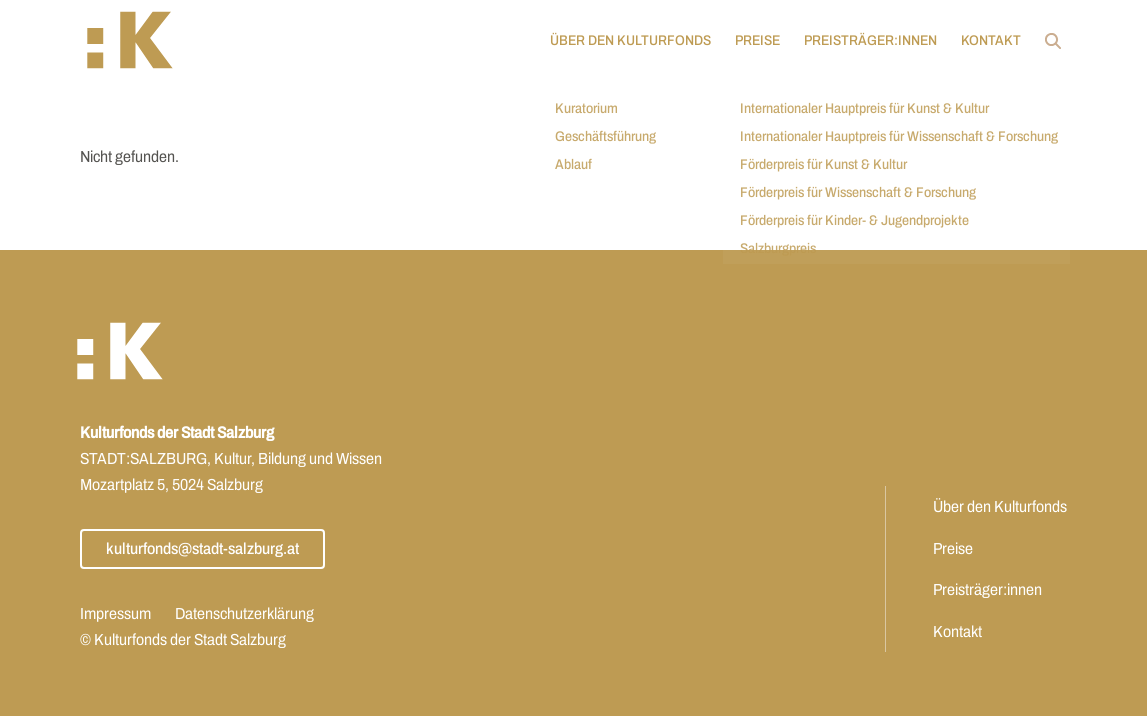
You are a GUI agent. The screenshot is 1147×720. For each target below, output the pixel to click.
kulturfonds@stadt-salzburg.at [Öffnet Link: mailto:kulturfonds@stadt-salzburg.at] (202, 548)
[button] (136, 40)
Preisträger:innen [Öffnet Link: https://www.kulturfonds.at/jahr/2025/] (864, 40)
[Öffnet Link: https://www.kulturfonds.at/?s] (1047, 40)
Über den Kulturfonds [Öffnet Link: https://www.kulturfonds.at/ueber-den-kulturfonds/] (624, 40)
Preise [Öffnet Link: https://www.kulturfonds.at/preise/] (751, 40)
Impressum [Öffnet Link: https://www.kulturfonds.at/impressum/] (115, 613)
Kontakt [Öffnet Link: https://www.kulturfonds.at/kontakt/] (985, 40)
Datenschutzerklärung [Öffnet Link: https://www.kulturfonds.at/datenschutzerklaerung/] (244, 613)
